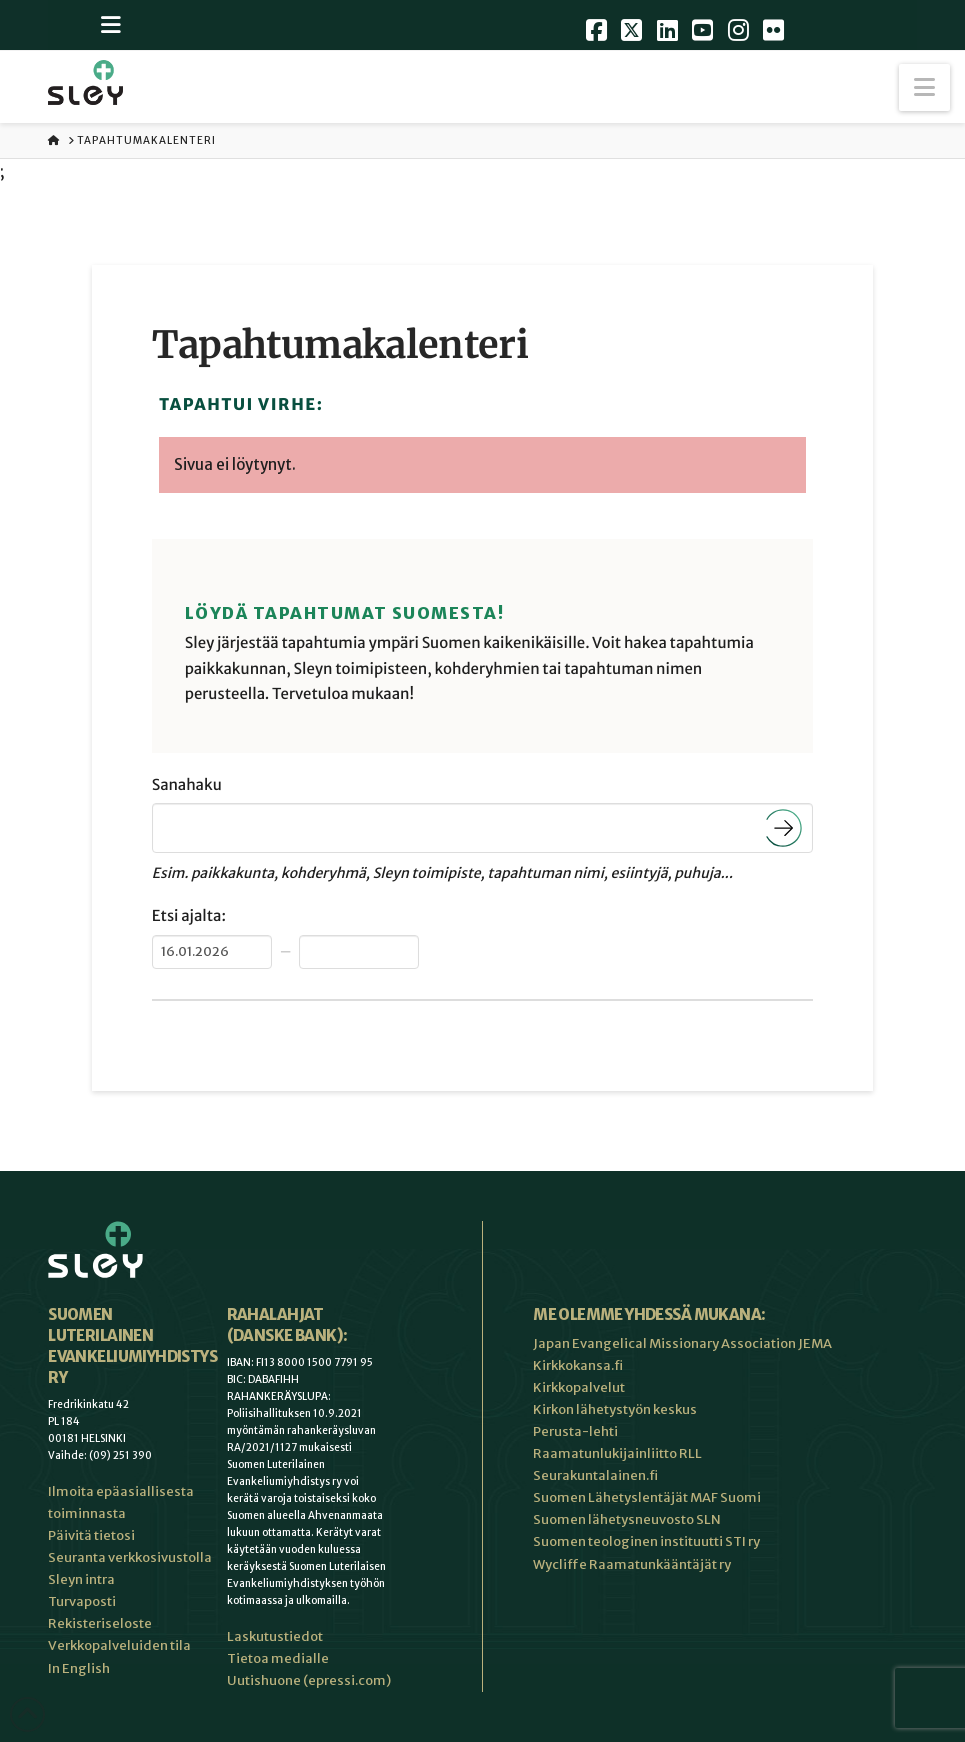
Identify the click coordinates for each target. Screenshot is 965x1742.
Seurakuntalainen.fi (595, 1475)
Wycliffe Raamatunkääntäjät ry (632, 1564)
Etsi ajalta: (189, 916)
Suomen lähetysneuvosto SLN (627, 1519)
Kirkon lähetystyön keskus (615, 1409)
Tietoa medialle (278, 1658)
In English (79, 1668)
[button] (924, 87)
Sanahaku (187, 785)
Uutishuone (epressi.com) (309, 1680)
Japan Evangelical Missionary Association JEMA (682, 1343)
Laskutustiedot (275, 1636)
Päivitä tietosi (91, 1535)
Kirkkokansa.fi (578, 1365)
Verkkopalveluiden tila (119, 1645)
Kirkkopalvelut (579, 1387)
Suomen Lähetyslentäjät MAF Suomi (647, 1497)
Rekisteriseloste (100, 1623)
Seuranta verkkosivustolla (130, 1557)
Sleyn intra (81, 1579)
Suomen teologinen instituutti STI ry (646, 1541)
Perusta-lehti (575, 1431)
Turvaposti (82, 1601)
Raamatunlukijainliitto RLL (617, 1453)
